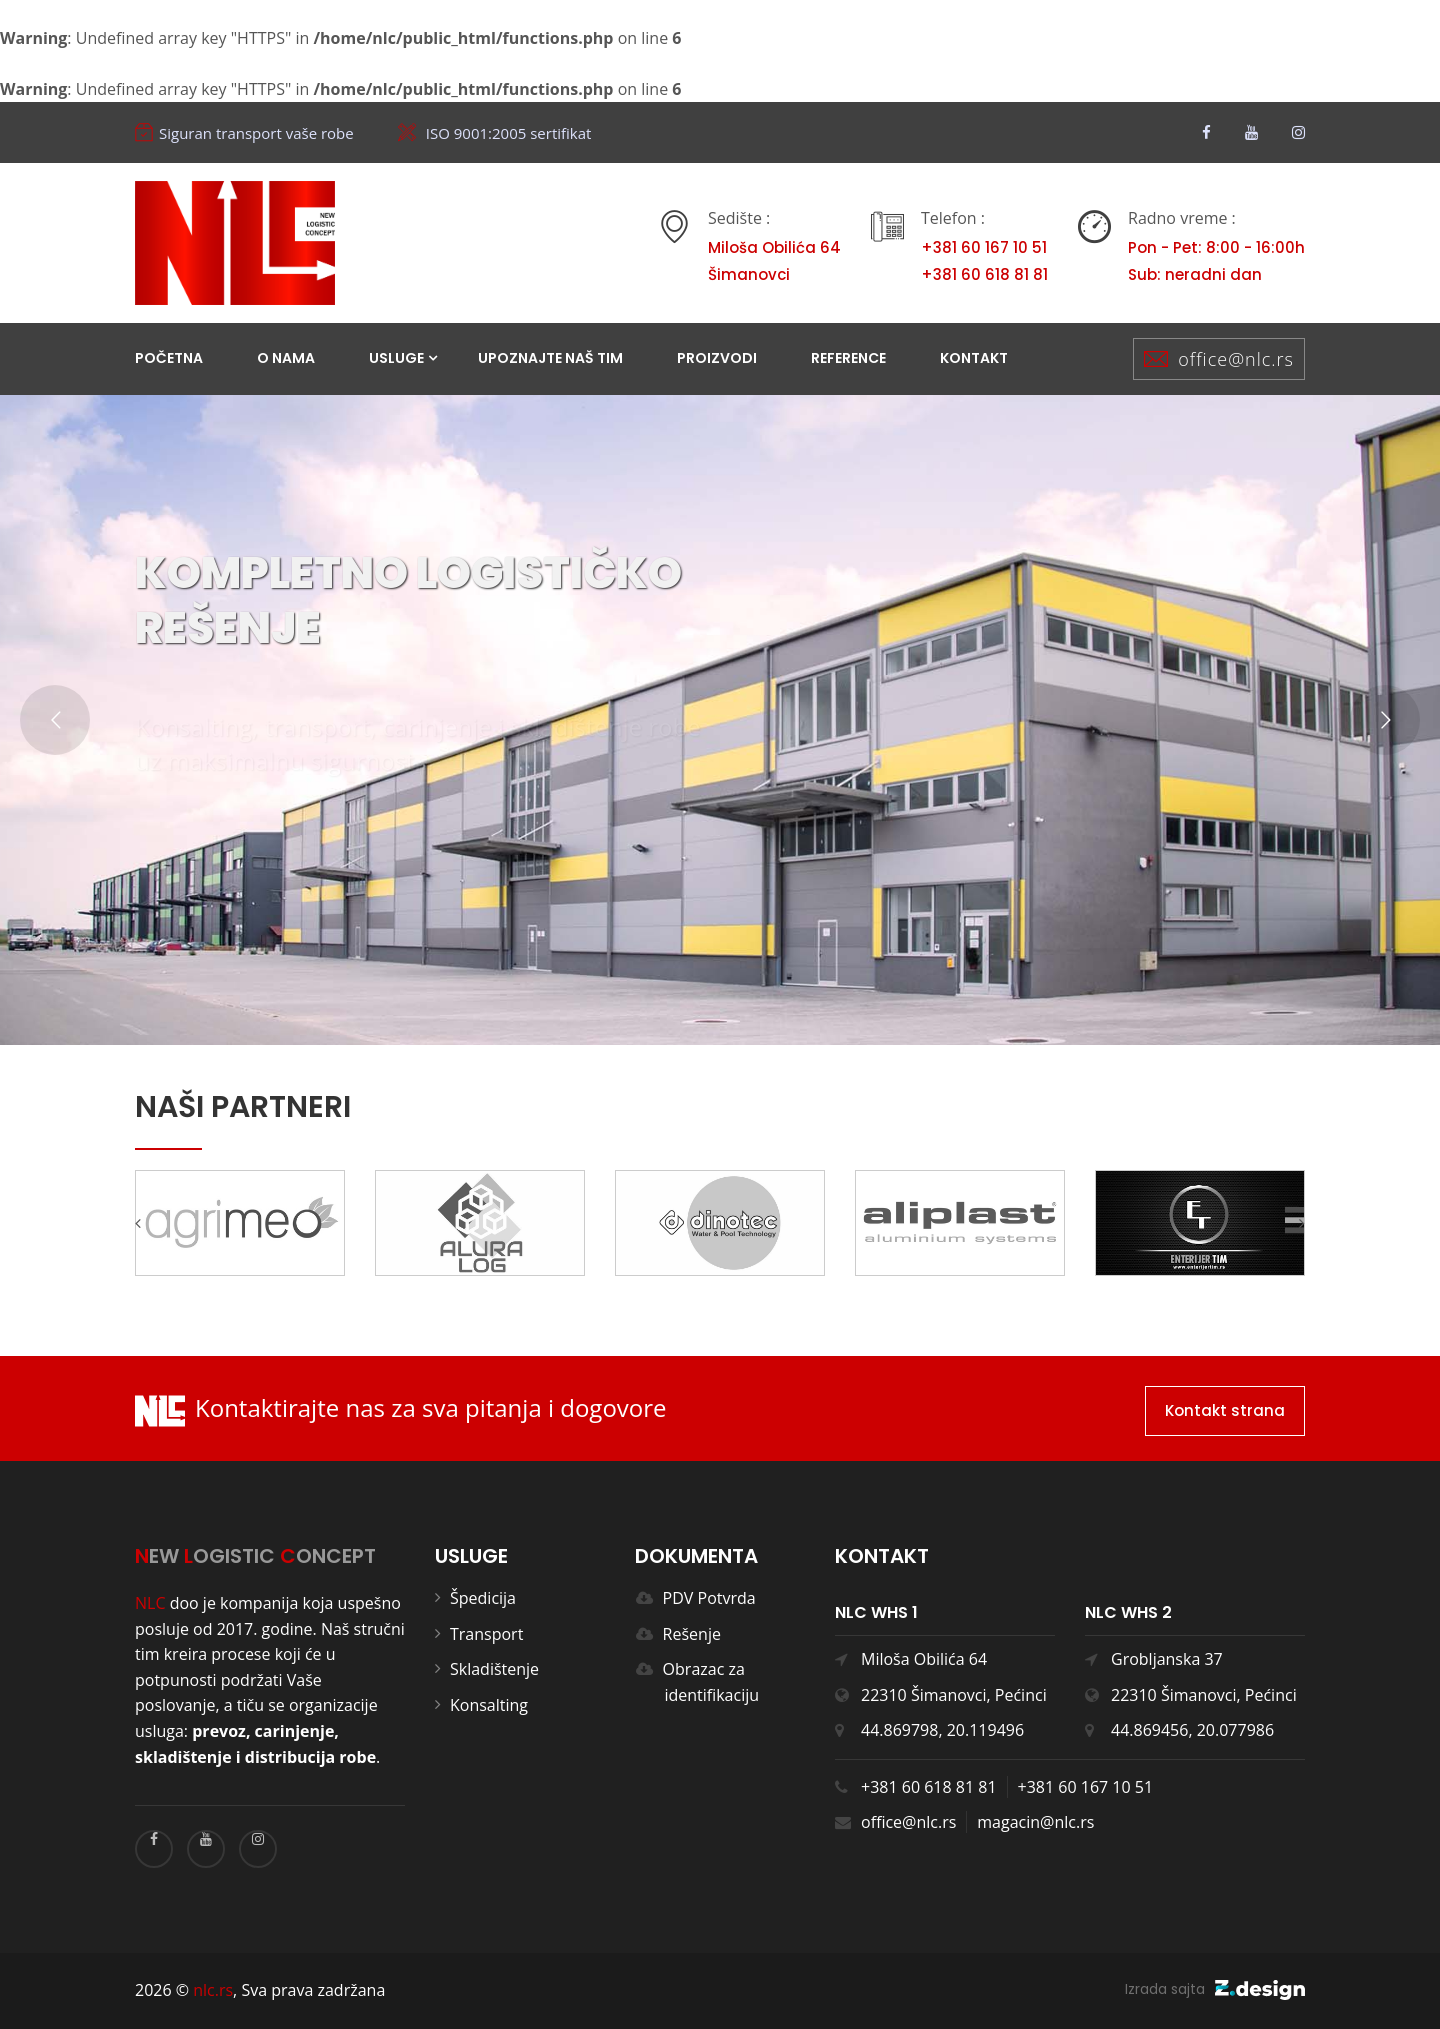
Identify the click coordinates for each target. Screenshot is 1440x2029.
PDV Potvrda (703, 1598)
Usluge (396, 358)
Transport (486, 1634)
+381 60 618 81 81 (929, 1787)
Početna (169, 358)
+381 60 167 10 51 (1086, 1787)
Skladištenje (494, 1669)
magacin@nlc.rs (1035, 1822)
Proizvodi (717, 358)
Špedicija (483, 1598)
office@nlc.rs (1236, 359)
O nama (286, 358)
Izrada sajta (1215, 1989)
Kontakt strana (1225, 1410)
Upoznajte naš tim (550, 358)
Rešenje (685, 1634)
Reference (848, 358)
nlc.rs (213, 1990)
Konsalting (489, 1705)
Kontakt (974, 358)
